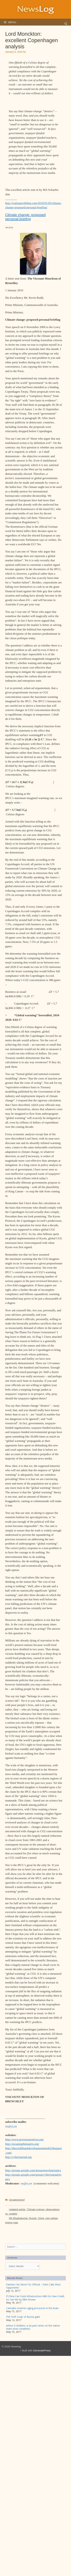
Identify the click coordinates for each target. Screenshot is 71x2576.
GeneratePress (42, 2350)
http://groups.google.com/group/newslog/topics (33, 2170)
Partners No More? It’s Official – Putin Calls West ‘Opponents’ (33, 2286)
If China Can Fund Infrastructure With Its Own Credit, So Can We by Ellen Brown (35, 2298)
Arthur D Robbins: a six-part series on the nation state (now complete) (33, 2327)
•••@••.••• (11, 2126)
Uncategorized (16, 2199)
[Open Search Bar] (66, 24)
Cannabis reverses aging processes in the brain (32, 2308)
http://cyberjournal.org (18, 2157)
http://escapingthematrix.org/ (22, 2144)
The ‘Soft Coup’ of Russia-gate (23, 2316)
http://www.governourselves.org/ (24, 2139)
